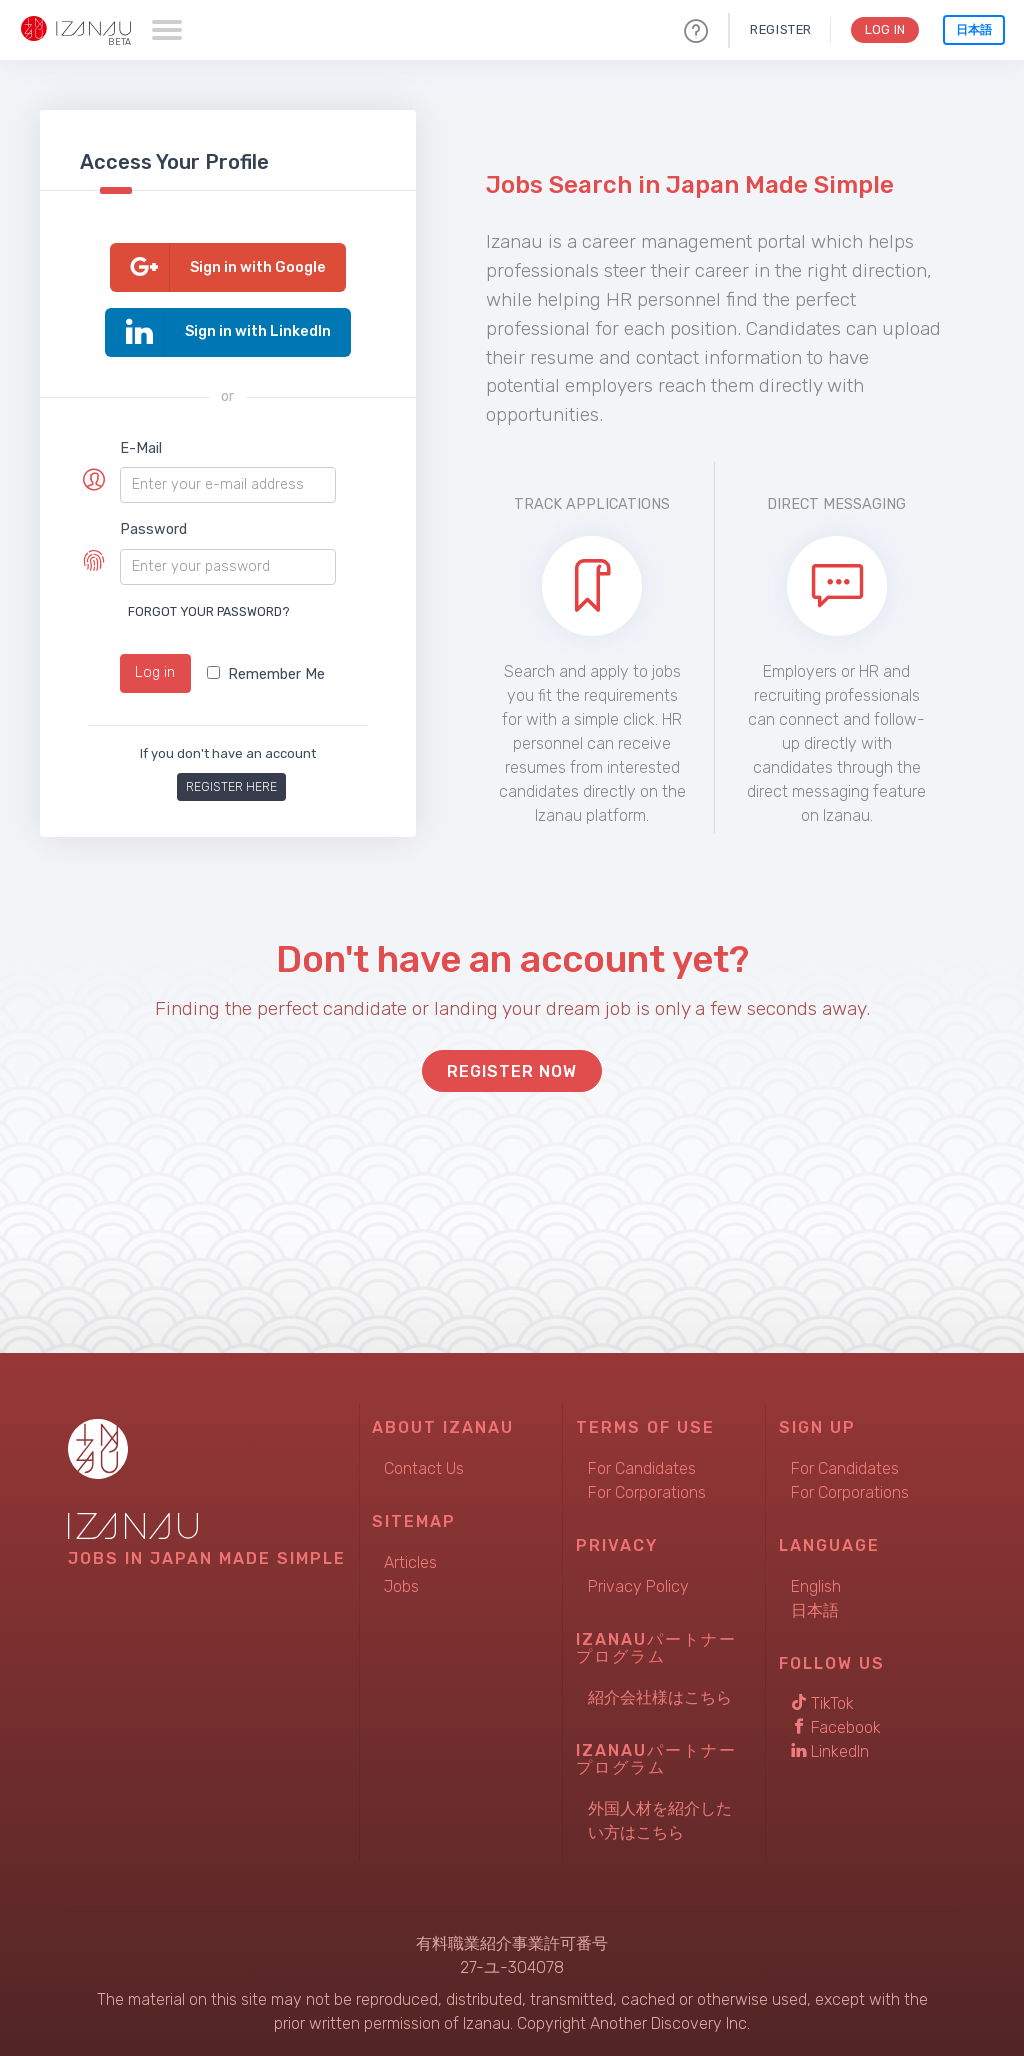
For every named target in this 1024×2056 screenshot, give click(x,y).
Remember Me (266, 674)
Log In (883, 29)
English (816, 1586)
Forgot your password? (209, 611)
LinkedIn (830, 1751)
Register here (231, 786)
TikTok (822, 1703)
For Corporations (647, 1492)
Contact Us (424, 1468)
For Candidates (642, 1468)
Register (778, 29)
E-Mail (141, 448)
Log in (155, 672)
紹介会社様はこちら (660, 1697)
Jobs (401, 1586)
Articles (410, 1562)
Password (153, 529)
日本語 (974, 30)
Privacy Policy (638, 1586)
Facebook (836, 1727)
